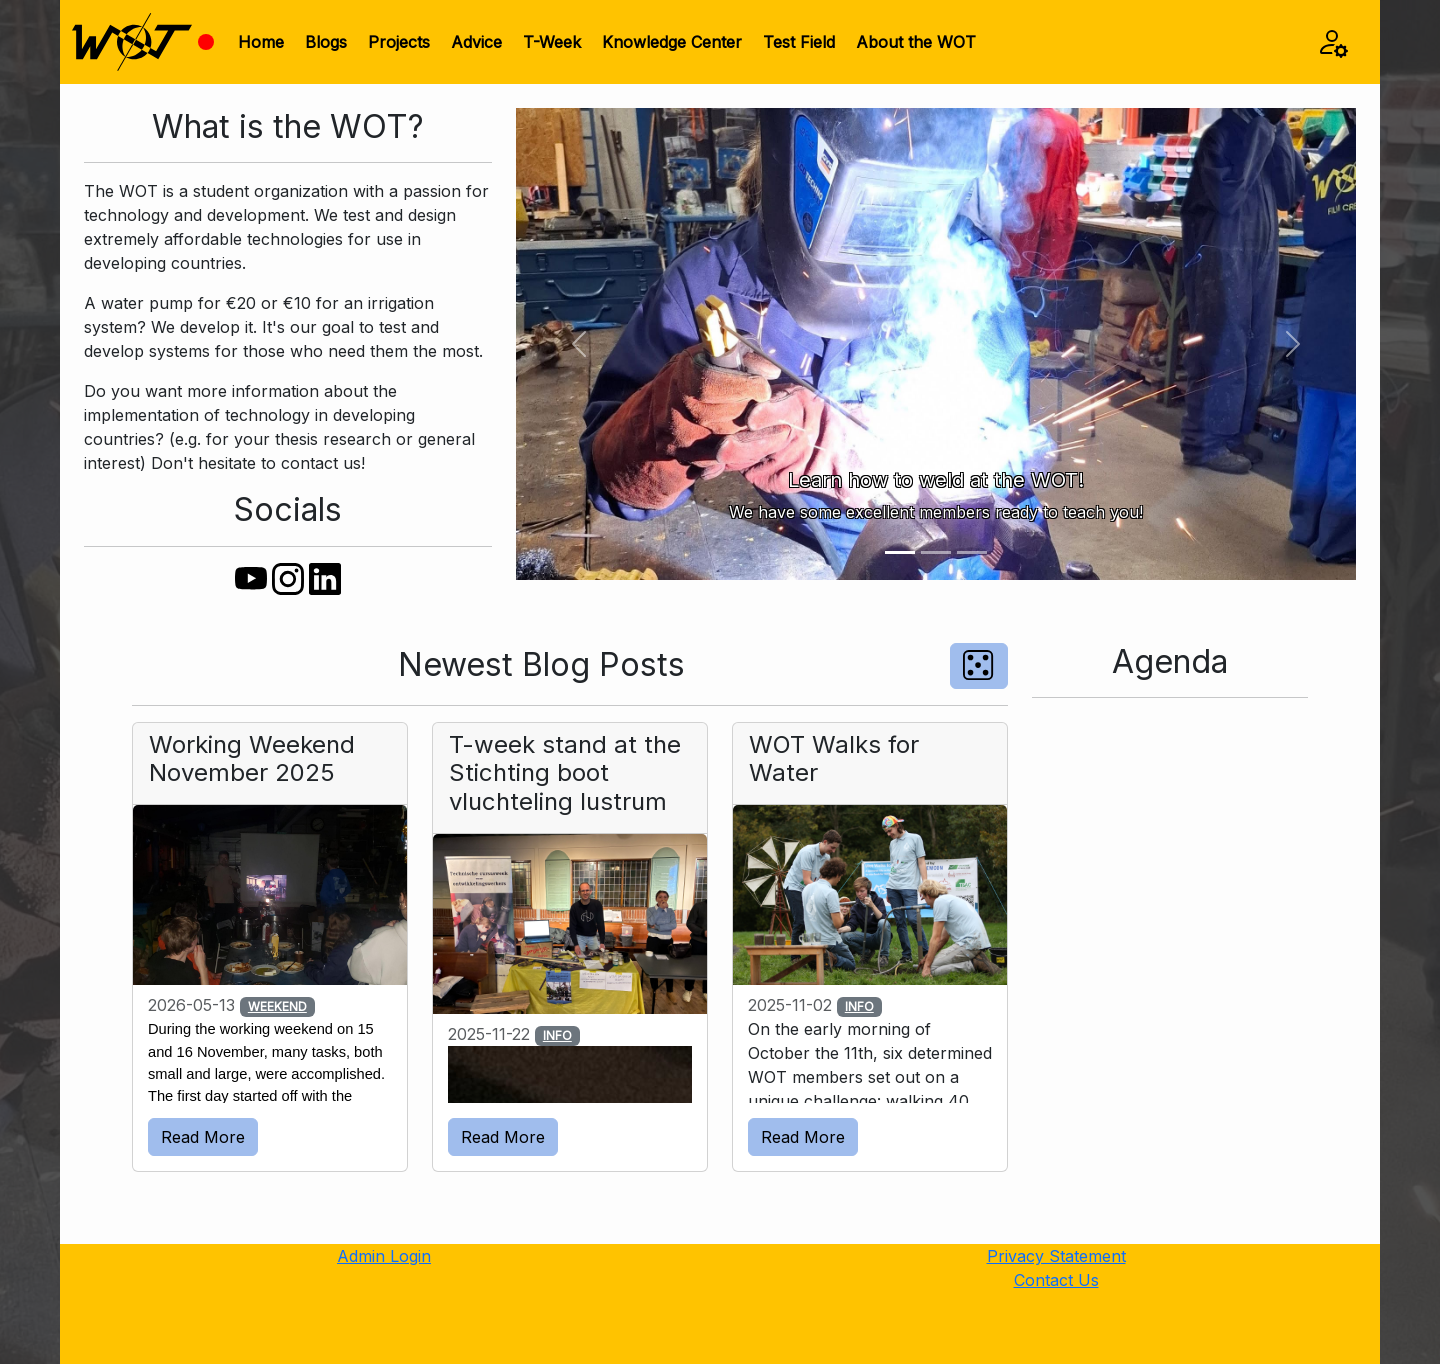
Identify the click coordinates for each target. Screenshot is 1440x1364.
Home (261, 42)
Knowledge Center (672, 42)
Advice (476, 42)
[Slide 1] (900, 552)
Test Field (799, 42)
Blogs (326, 42)
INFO (557, 1035)
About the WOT (916, 42)
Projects (399, 42)
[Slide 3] (972, 552)
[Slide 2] (936, 552)
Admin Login (384, 1256)
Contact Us (1056, 1280)
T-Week (552, 42)
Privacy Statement (1056, 1256)
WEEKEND (277, 1006)
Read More (203, 1137)
